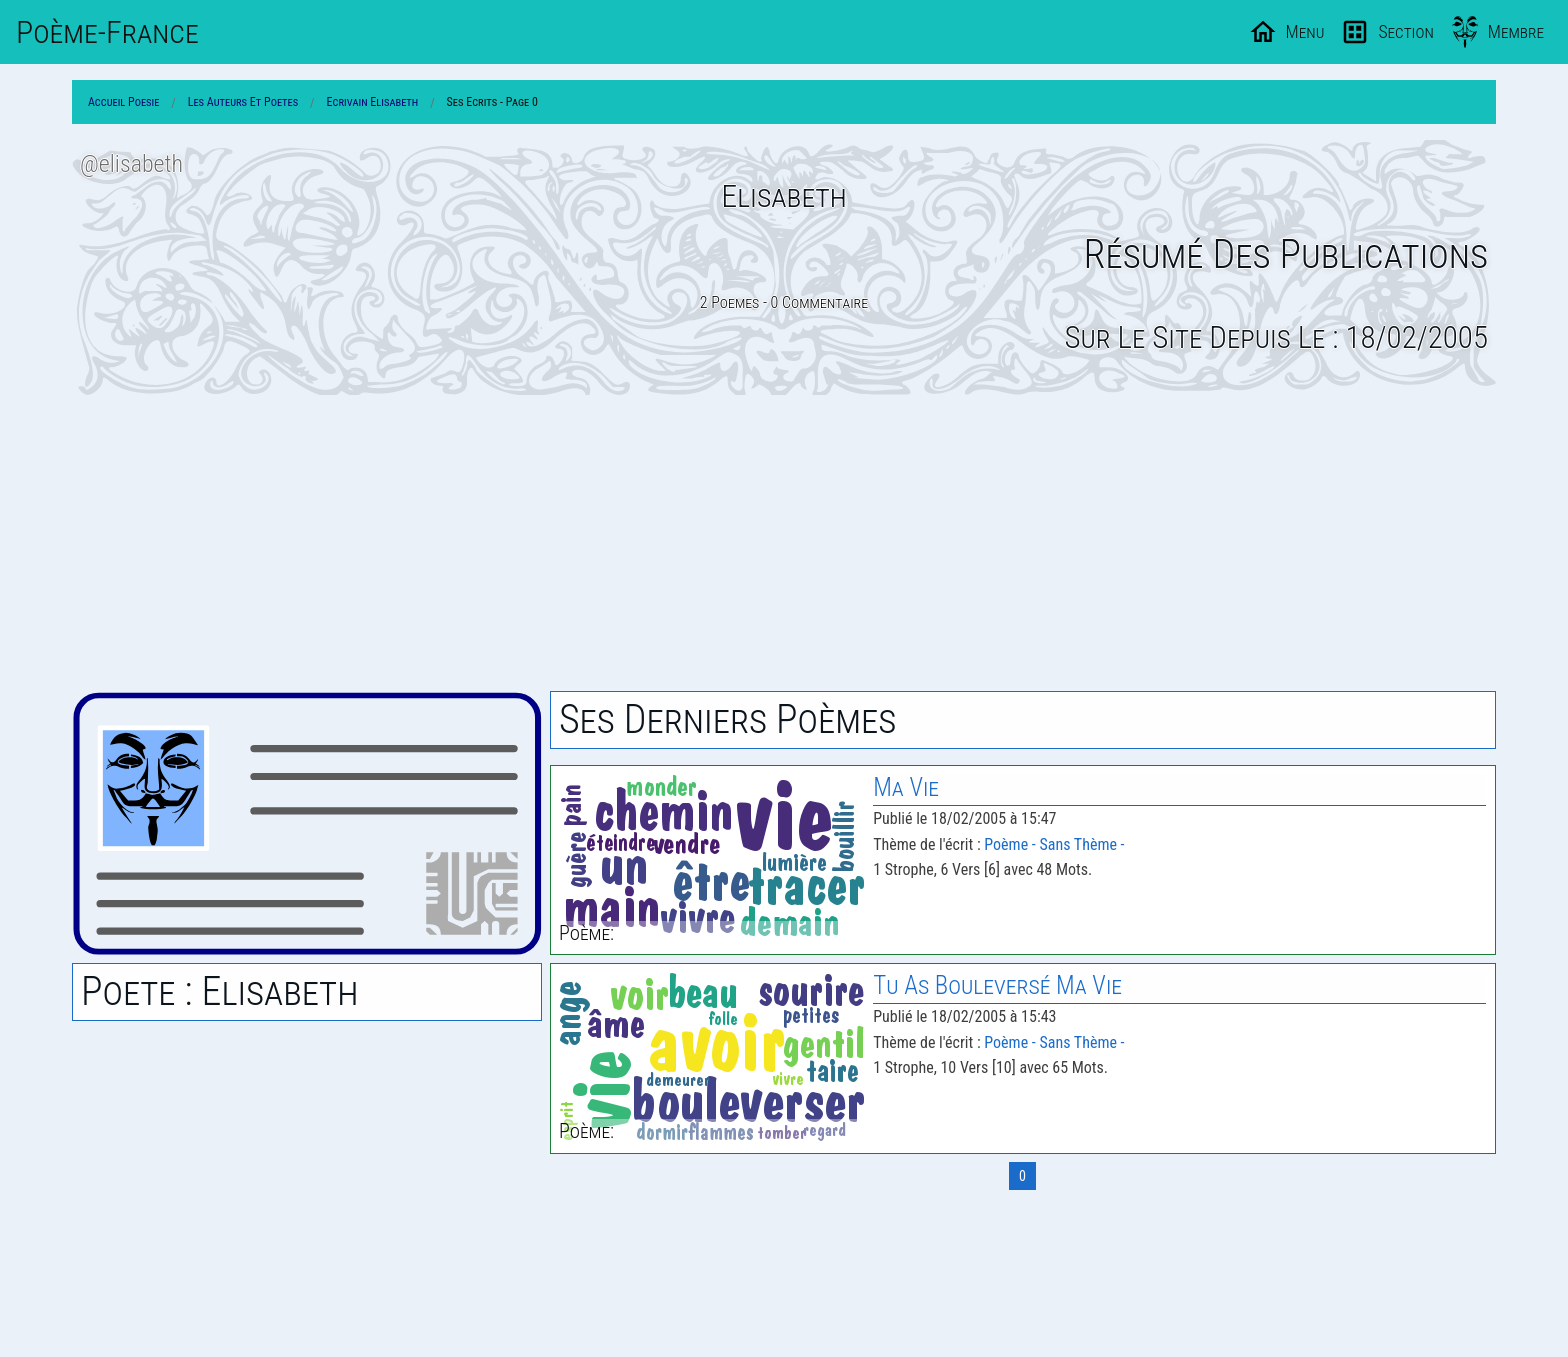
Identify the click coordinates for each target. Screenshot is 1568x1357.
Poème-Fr (107, 32)
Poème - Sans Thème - (1054, 844)
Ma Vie (906, 787)
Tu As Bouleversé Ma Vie (997, 985)
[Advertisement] (784, 543)
